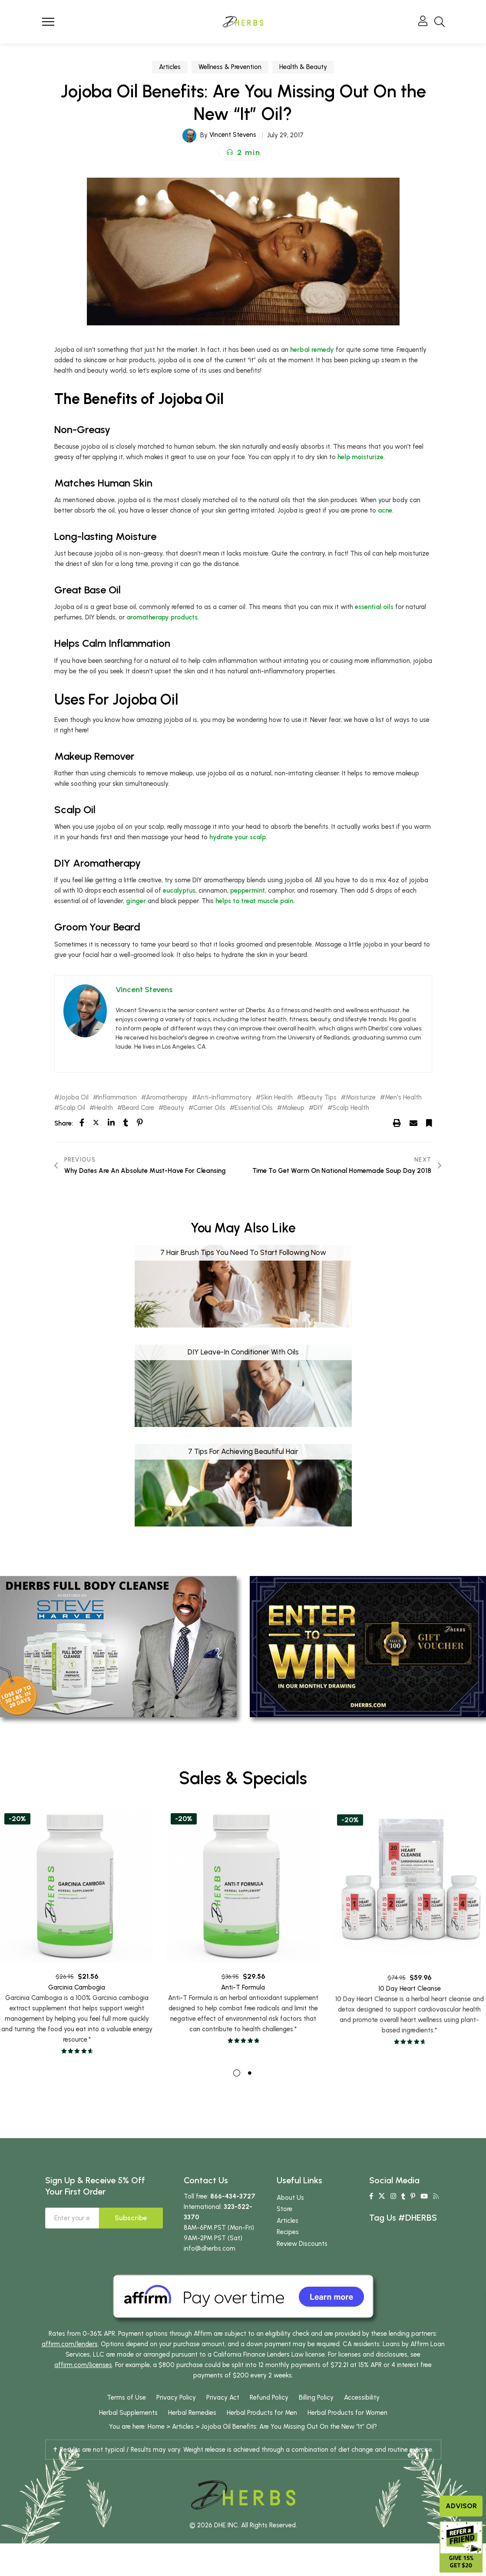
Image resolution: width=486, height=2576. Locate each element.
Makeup (293, 1108)
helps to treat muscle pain (254, 901)
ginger (136, 901)
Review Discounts (302, 2244)
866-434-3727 (232, 2196)
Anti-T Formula (243, 2017)
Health (103, 1108)
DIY (318, 1108)
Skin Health (277, 1097)
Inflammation (117, 1097)
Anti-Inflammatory (224, 1097)
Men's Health (403, 1097)
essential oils (374, 607)
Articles (170, 67)
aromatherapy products (162, 617)
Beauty (173, 1108)
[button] (243, 152)
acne (385, 510)
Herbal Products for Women (347, 2413)
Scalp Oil (72, 1108)
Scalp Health (350, 1108)
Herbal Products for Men (262, 2413)
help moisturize (360, 457)
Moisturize (361, 1097)
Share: (63, 1123)
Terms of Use (126, 2397)
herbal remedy (312, 350)
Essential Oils (254, 1108)
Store (284, 2209)
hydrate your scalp (237, 837)
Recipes (288, 2232)
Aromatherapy (167, 1097)
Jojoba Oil (74, 1097)
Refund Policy (269, 2397)
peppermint (247, 890)
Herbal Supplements (128, 2413)
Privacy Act (222, 2397)
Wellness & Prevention (229, 67)
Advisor (461, 2506)
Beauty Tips (319, 1097)
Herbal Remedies (192, 2413)
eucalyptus (179, 890)
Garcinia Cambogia (76, 2008)
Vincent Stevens (232, 135)
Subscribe (131, 2218)
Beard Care (138, 1108)
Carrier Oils (209, 1108)
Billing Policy (316, 2397)
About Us (290, 2198)
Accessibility (362, 2397)
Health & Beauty (303, 67)
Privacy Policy (176, 2397)
